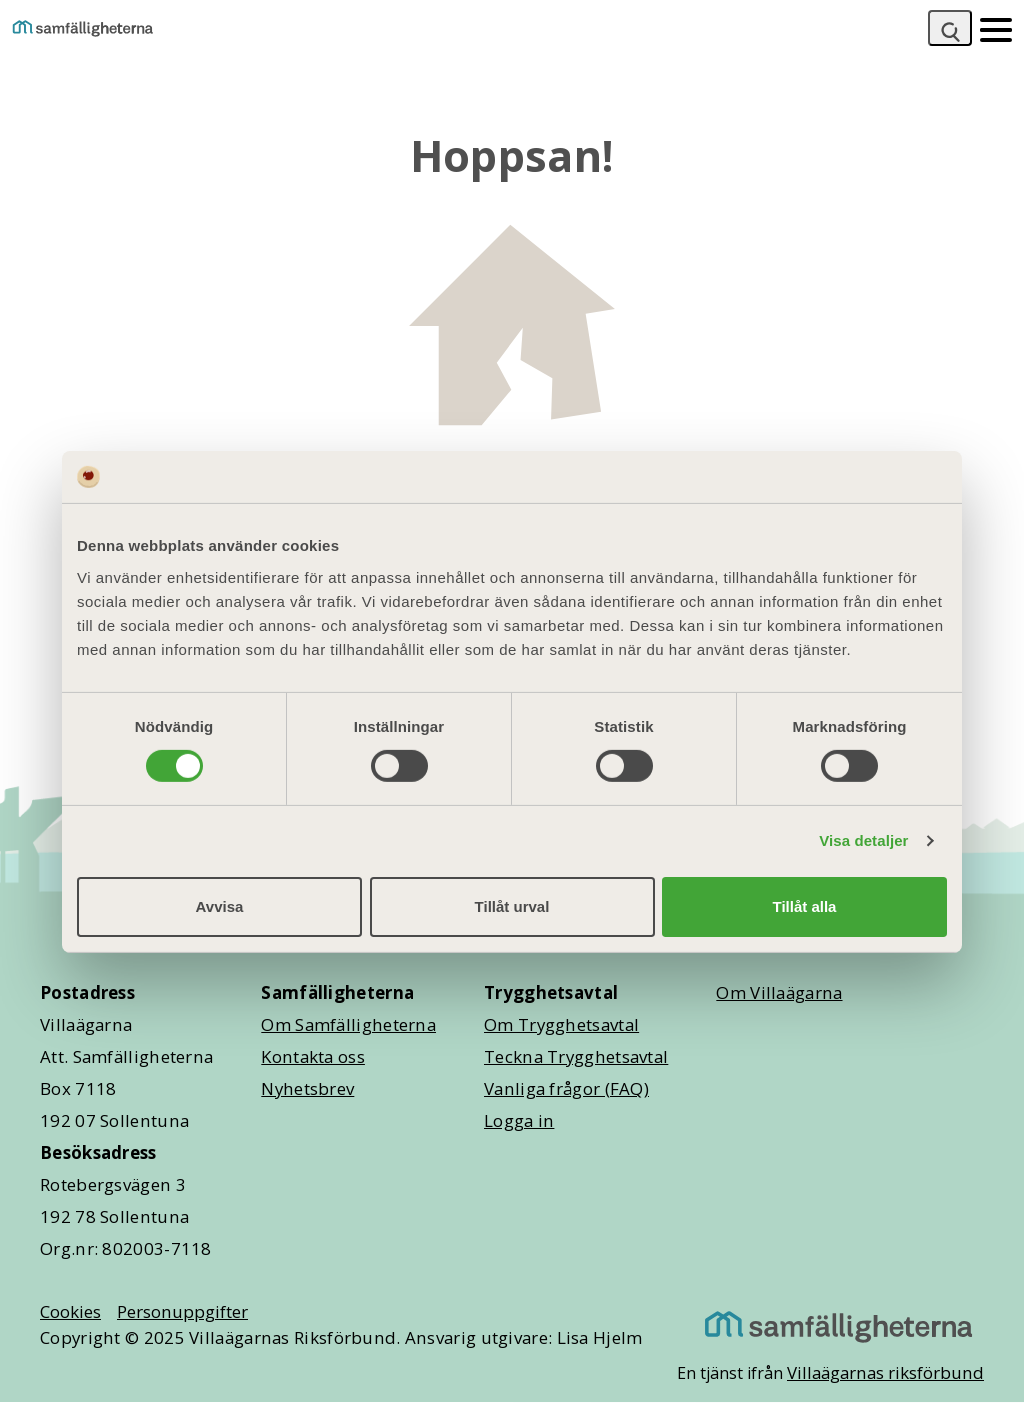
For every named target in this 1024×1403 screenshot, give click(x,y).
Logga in (519, 1120)
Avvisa (220, 906)
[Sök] (950, 28)
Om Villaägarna (779, 992)
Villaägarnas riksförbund (885, 1372)
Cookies (70, 1311)
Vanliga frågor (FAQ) (566, 1088)
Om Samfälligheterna (348, 1024)
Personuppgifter (182, 1311)
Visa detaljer (863, 840)
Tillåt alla (805, 906)
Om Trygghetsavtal (561, 1024)
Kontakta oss (313, 1056)
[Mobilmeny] (996, 28)
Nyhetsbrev (307, 1088)
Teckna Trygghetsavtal (576, 1056)
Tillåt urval (512, 906)
